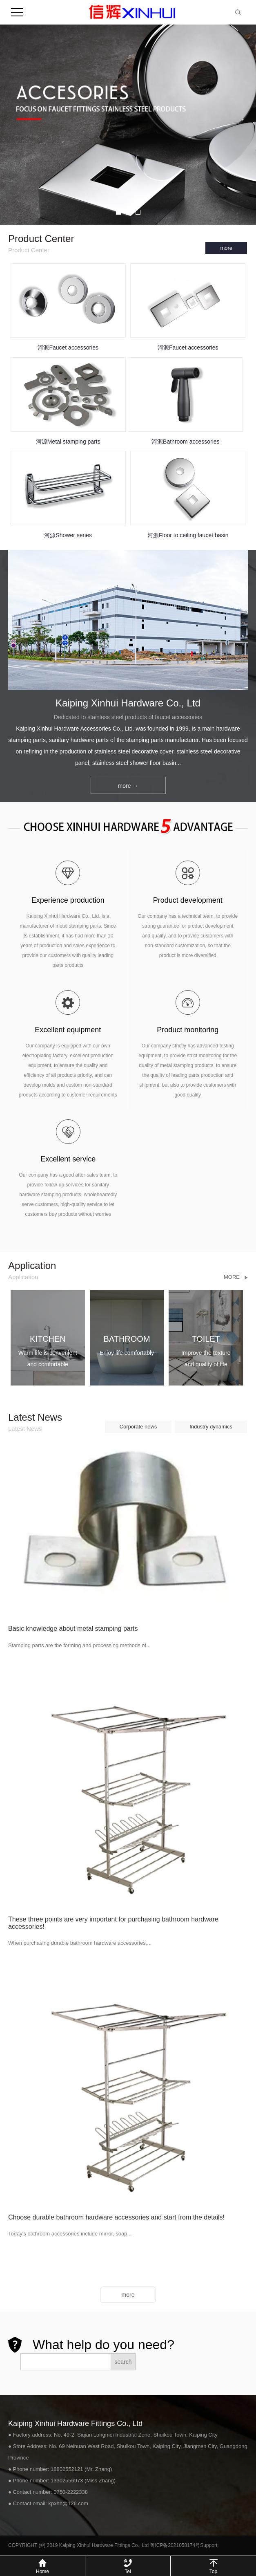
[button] (118, 212)
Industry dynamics (210, 1427)
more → (128, 785)
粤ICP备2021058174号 (175, 2545)
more (226, 248)
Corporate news (138, 1427)
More (232, 1277)
